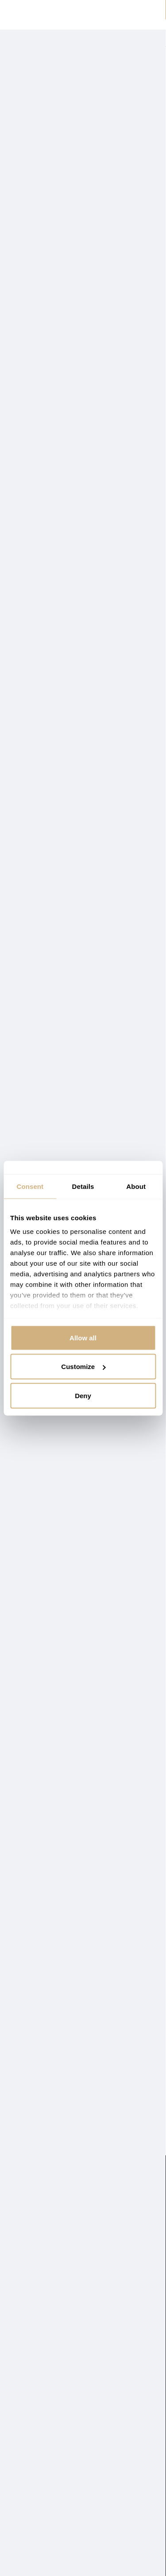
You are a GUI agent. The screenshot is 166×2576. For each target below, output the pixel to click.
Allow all (83, 1337)
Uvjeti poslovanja (35, 2402)
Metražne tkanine (68, 121)
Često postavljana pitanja (46, 2414)
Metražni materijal (35, 2135)
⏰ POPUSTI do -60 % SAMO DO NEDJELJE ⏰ (83, 10)
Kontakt (21, 2365)
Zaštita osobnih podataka (46, 2390)
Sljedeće (150, 2100)
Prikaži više (21, 130)
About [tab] (136, 1186)
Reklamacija (27, 2377)
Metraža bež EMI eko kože (64, 1460)
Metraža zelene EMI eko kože (70, 2031)
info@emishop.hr (125, 2364)
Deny (83, 1395)
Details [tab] (83, 1186)
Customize (83, 1366)
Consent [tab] (29, 1186)
